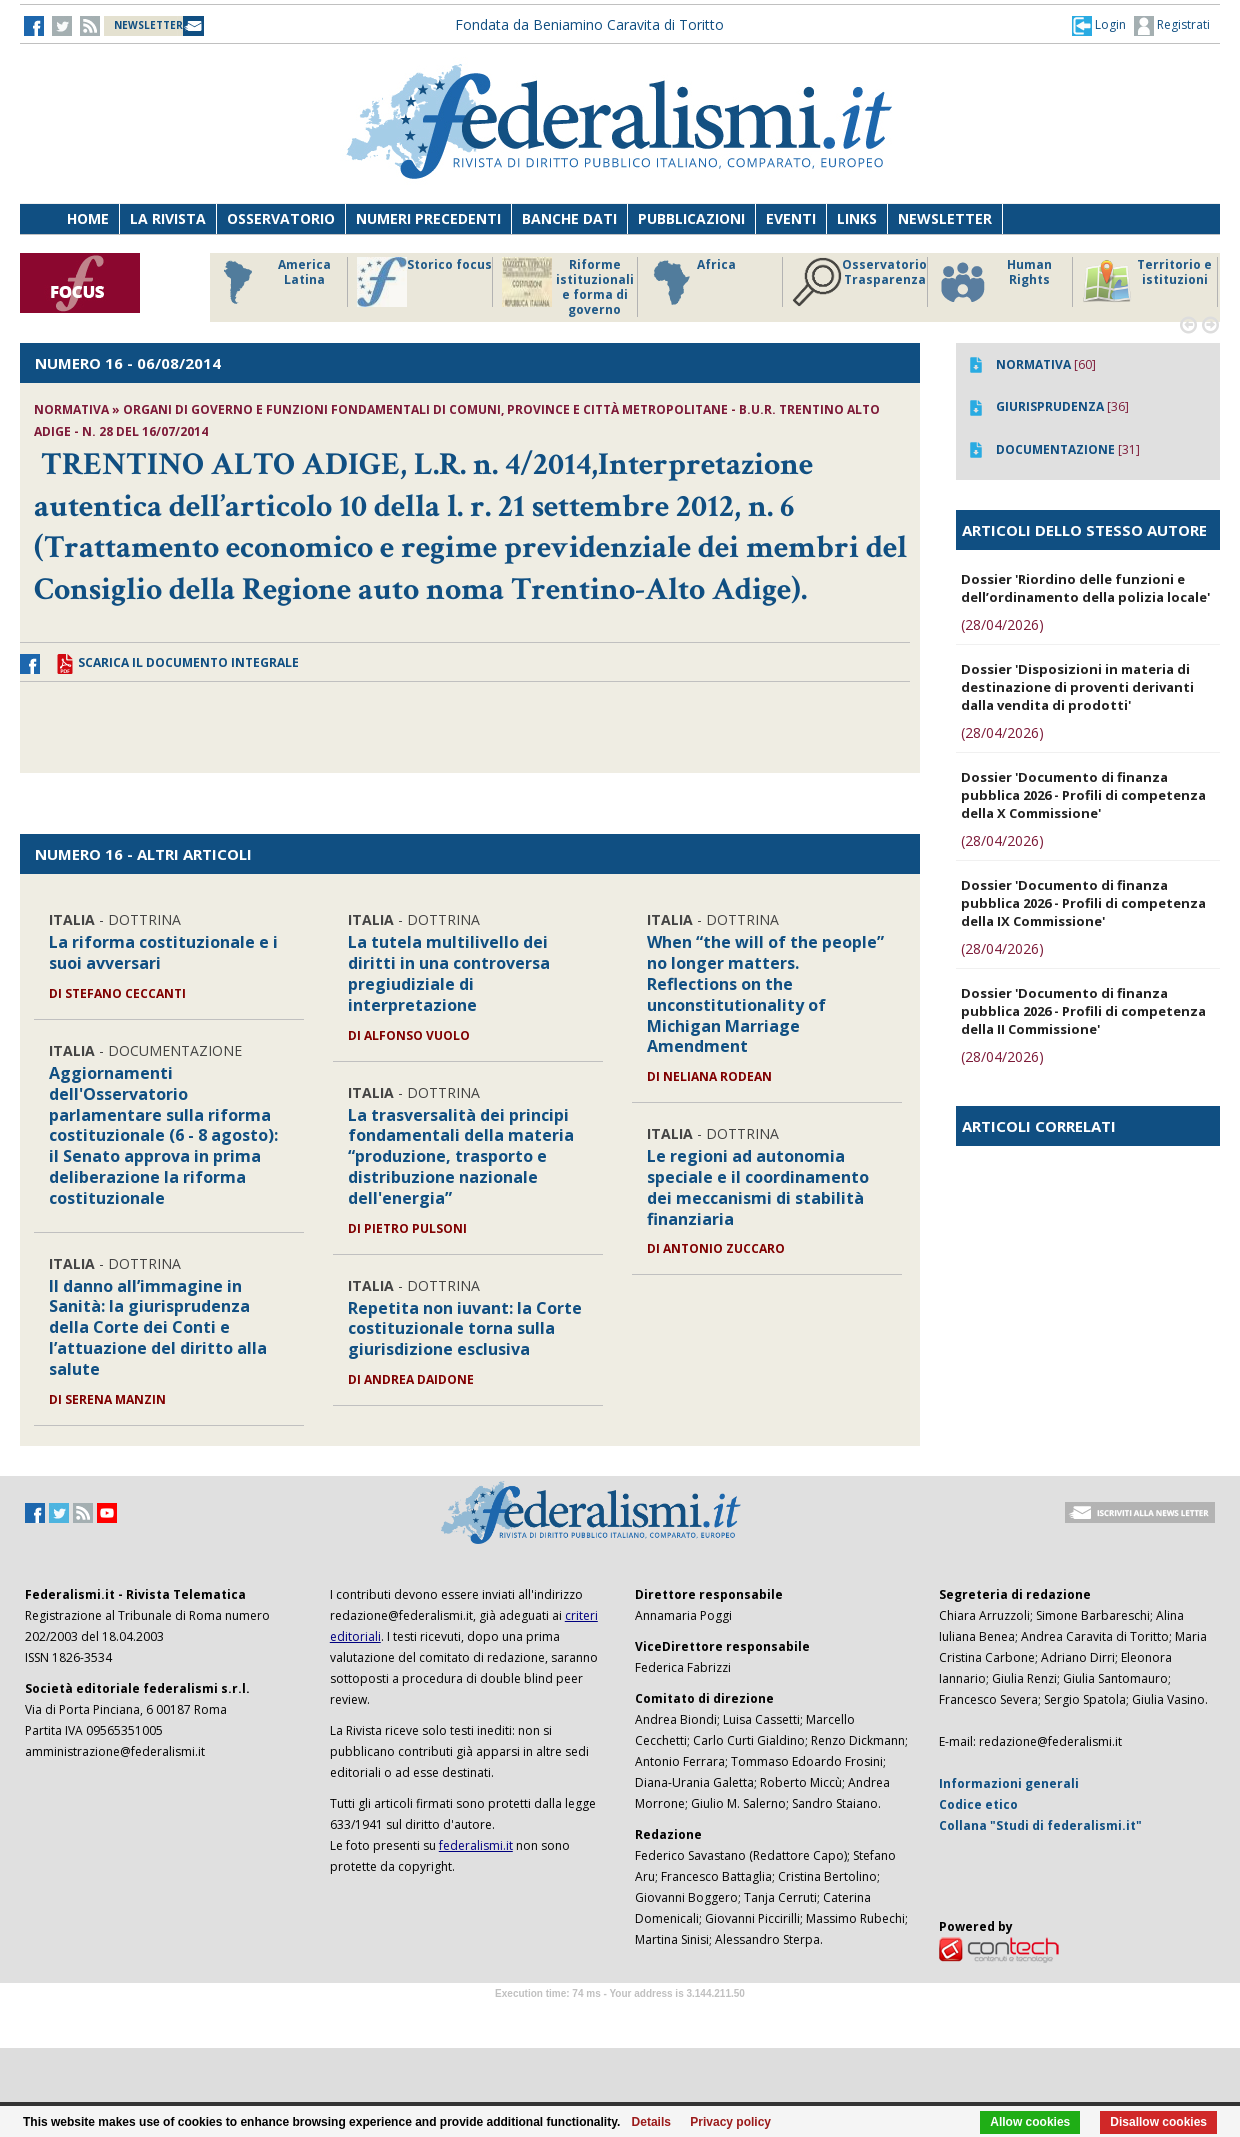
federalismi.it (476, 1845)
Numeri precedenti (428, 218)
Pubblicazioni (691, 218)
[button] (1099, 25)
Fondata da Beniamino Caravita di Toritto (589, 24)
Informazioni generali (1009, 1783)
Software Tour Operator (620, 2016)
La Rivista (168, 218)
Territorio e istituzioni (1147, 282)
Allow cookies (1030, 2122)
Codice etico (978, 1804)
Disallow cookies (1158, 2122)
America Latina (271, 282)
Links (857, 218)
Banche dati (569, 218)
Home (88, 218)
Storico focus (424, 282)
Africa (691, 282)
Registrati (1172, 26)
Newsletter (945, 218)
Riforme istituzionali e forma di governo (568, 287)
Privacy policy (730, 2122)
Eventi (791, 218)
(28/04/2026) (1002, 624)
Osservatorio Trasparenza (859, 282)
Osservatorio (281, 218)
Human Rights (994, 282)
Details (651, 2122)
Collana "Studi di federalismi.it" (1040, 1825)
